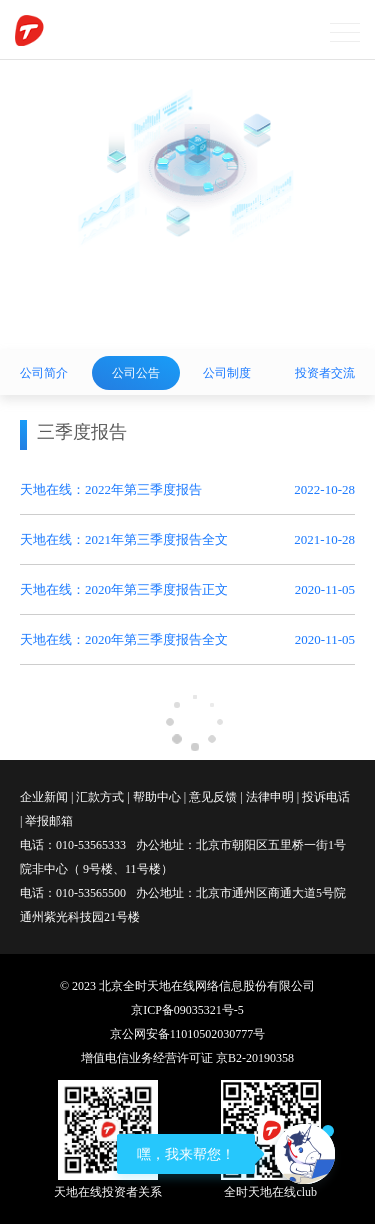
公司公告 (136, 373)
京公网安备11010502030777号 (188, 1034)
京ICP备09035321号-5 (187, 1010)
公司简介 (44, 373)
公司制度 (227, 373)
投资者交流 (325, 373)
